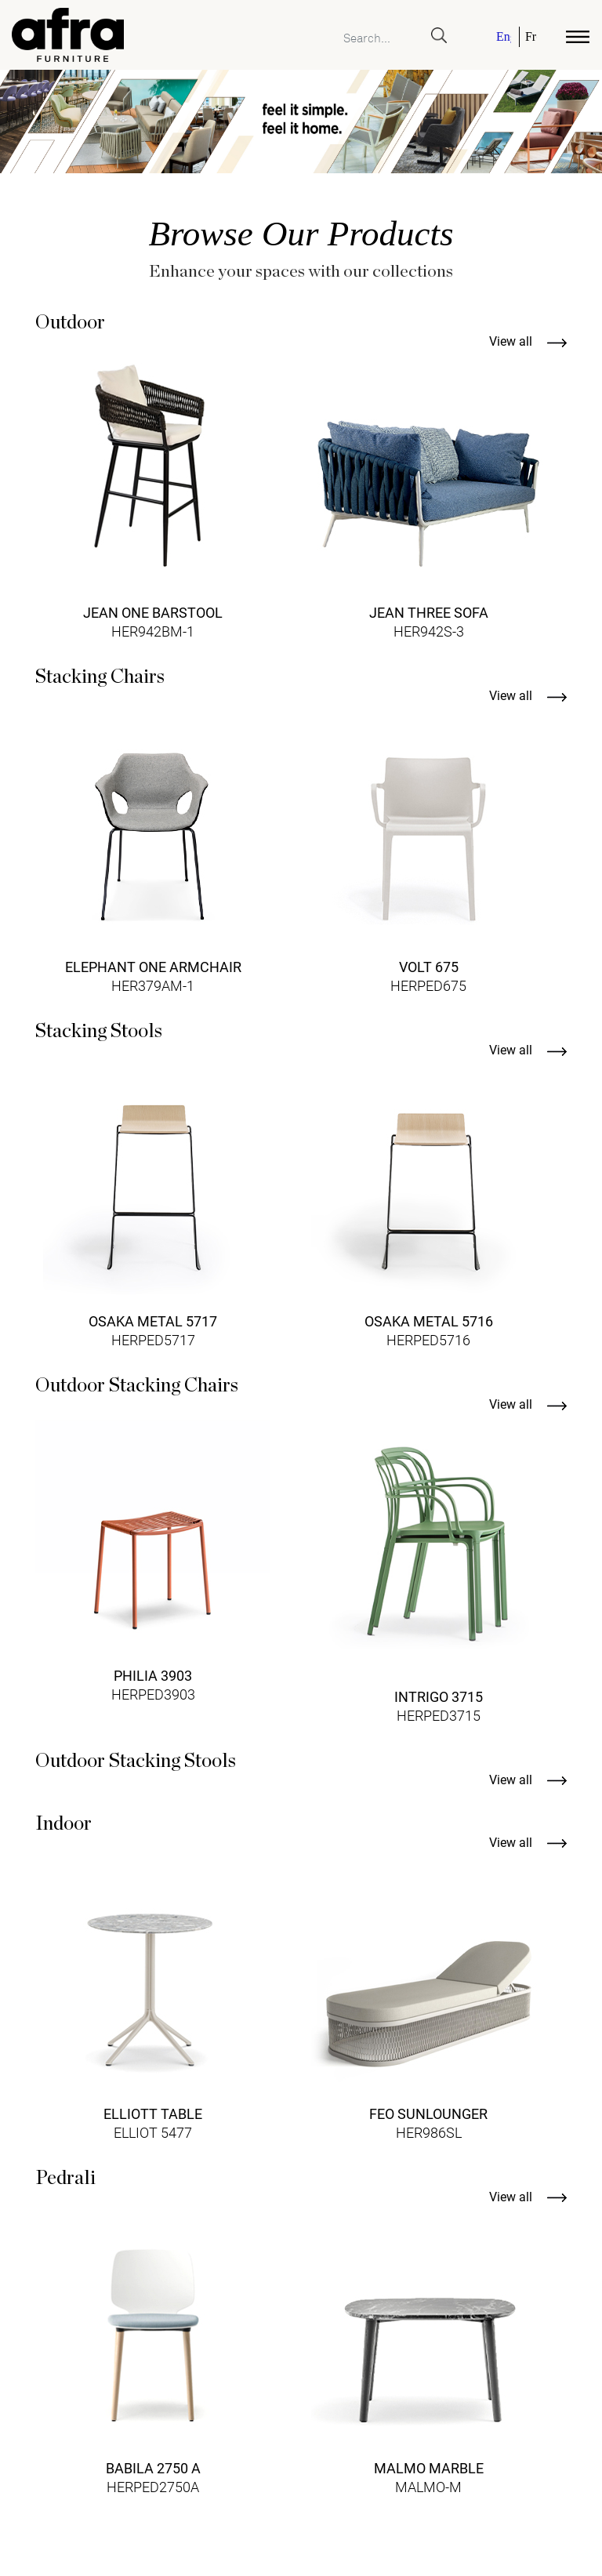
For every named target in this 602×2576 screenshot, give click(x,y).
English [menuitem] (503, 37)
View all (528, 341)
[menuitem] (505, 37)
